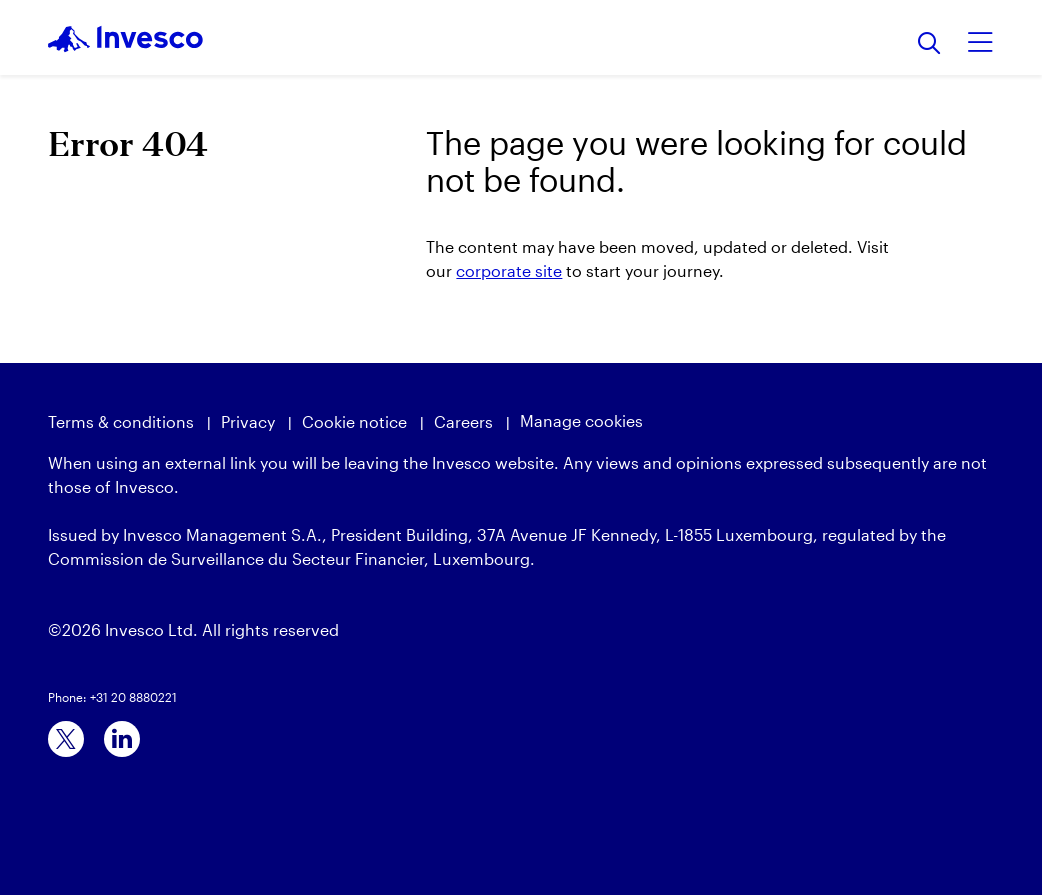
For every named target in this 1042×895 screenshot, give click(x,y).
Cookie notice (354, 421)
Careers (463, 421)
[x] (66, 739)
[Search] (929, 44)
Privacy (248, 421)
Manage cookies (581, 420)
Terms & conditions (121, 421)
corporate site (509, 270)
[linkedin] (122, 739)
